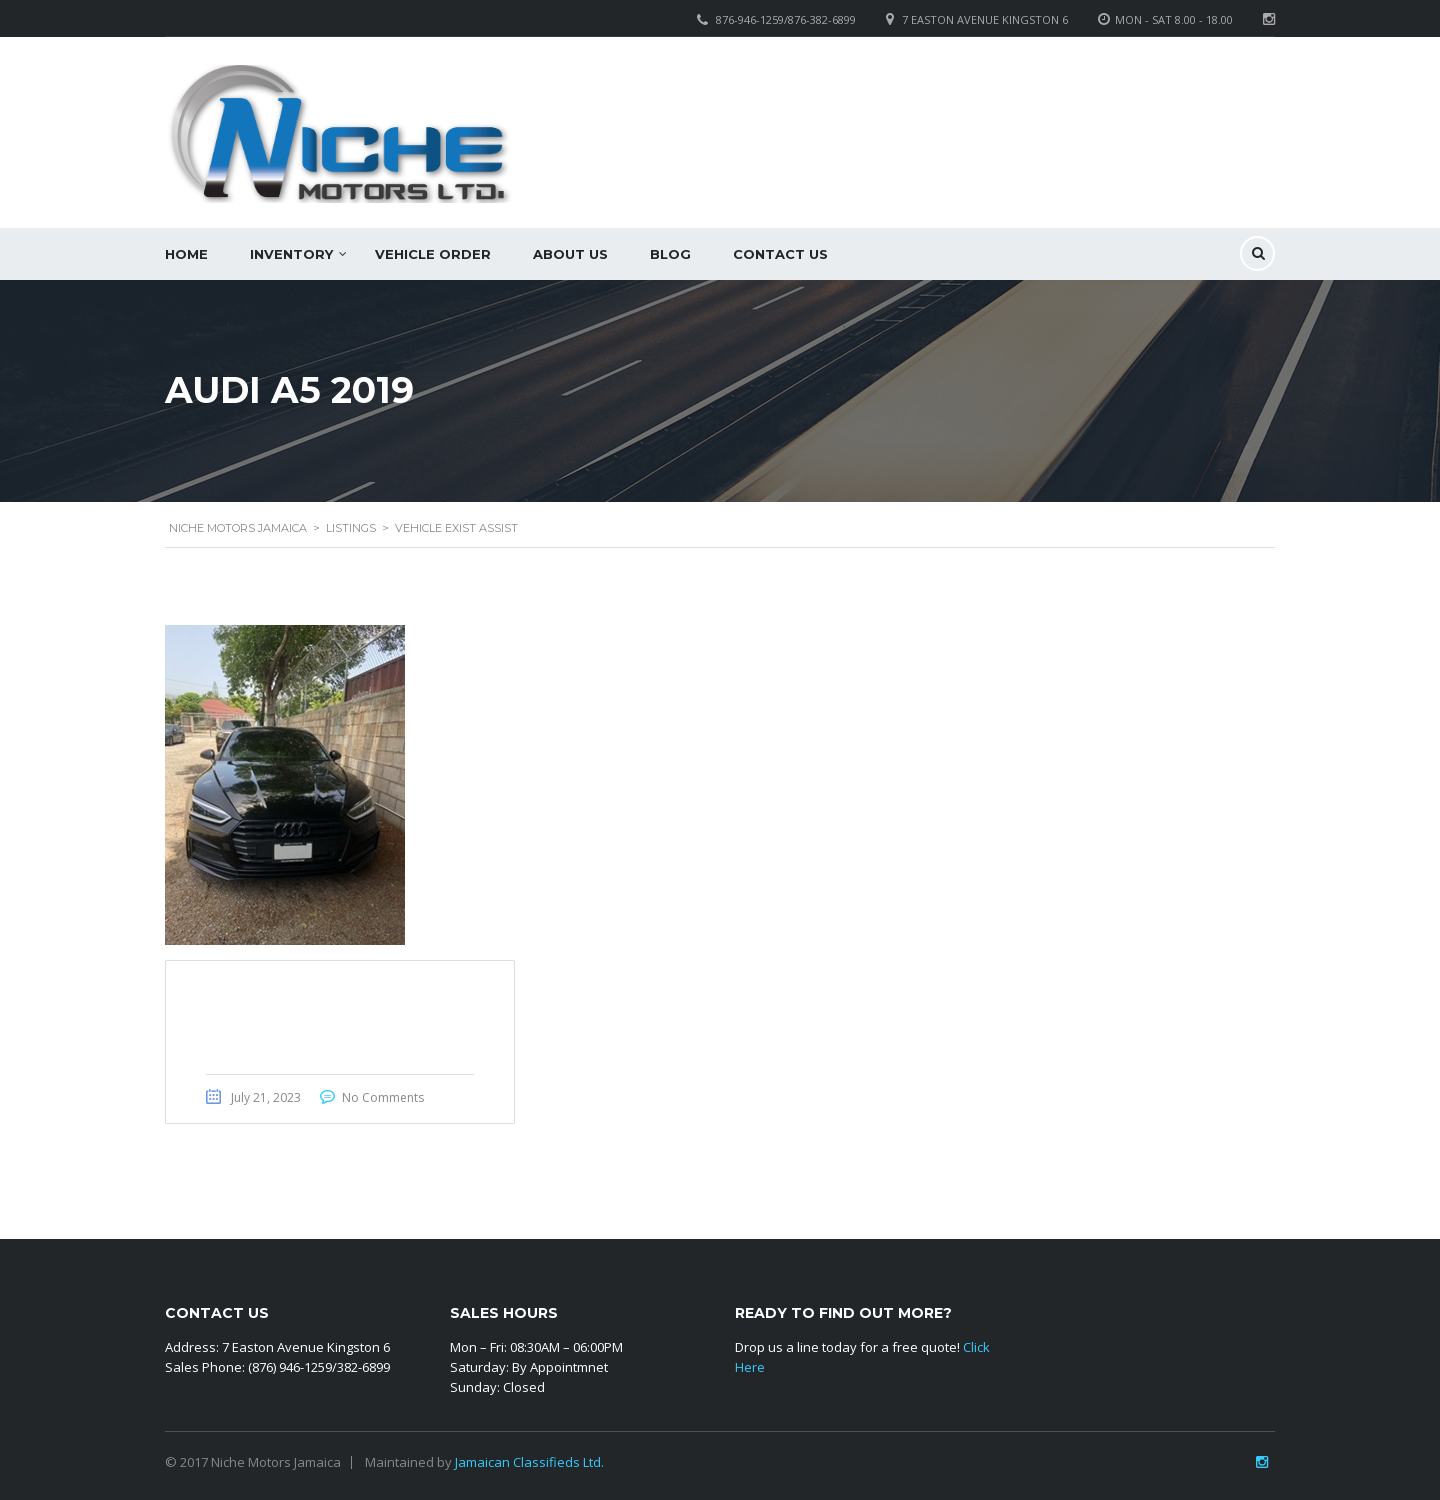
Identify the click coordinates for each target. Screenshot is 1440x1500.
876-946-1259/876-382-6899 (786, 19)
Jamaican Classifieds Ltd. (529, 1462)
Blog (670, 254)
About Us (570, 254)
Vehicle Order (433, 254)
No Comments (383, 1097)
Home (186, 254)
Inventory (291, 254)
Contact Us (780, 254)
